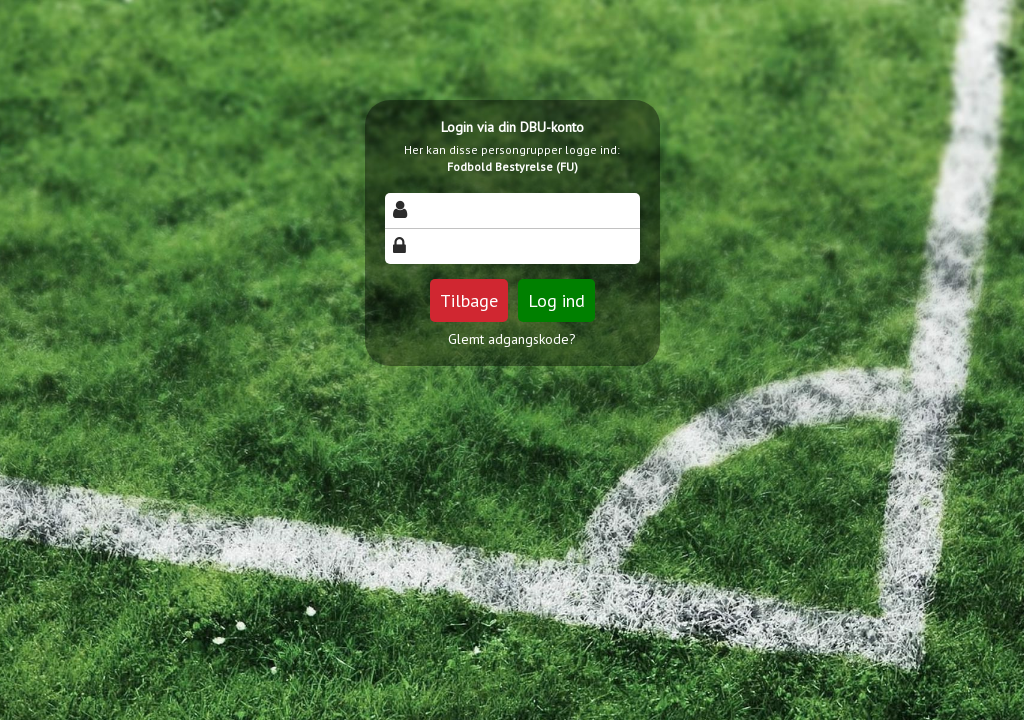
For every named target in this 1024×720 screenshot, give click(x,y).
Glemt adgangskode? (512, 339)
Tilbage (469, 300)
